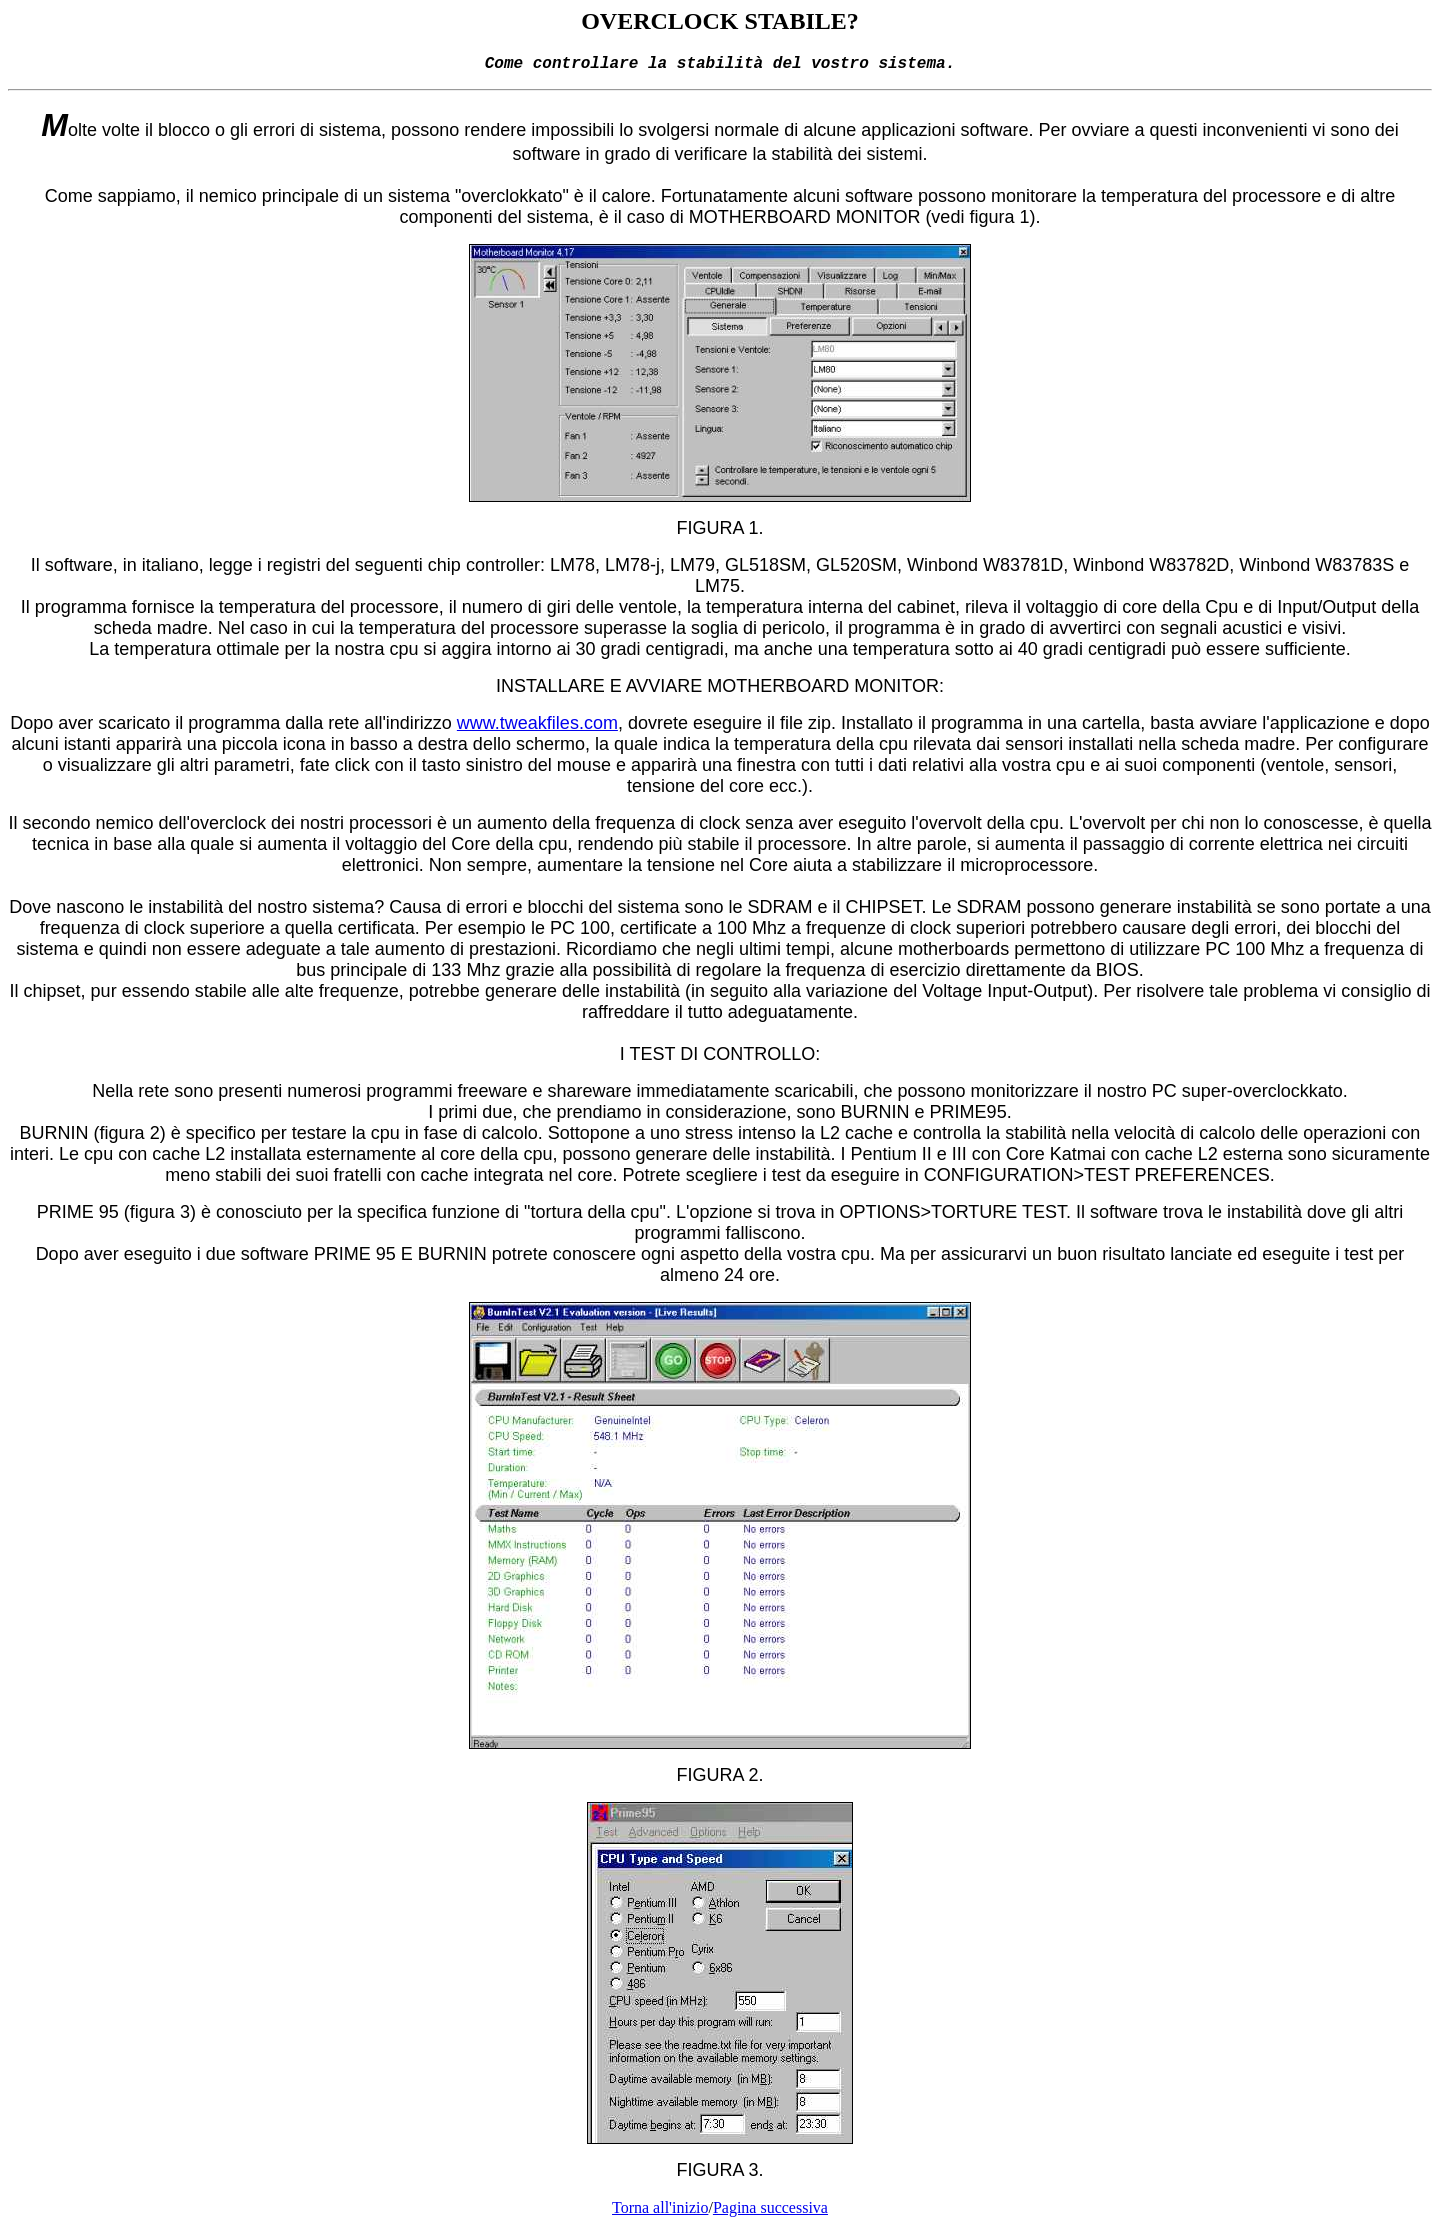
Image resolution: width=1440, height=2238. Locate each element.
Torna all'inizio (660, 2211)
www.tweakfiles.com (537, 727)
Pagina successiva (770, 2211)
